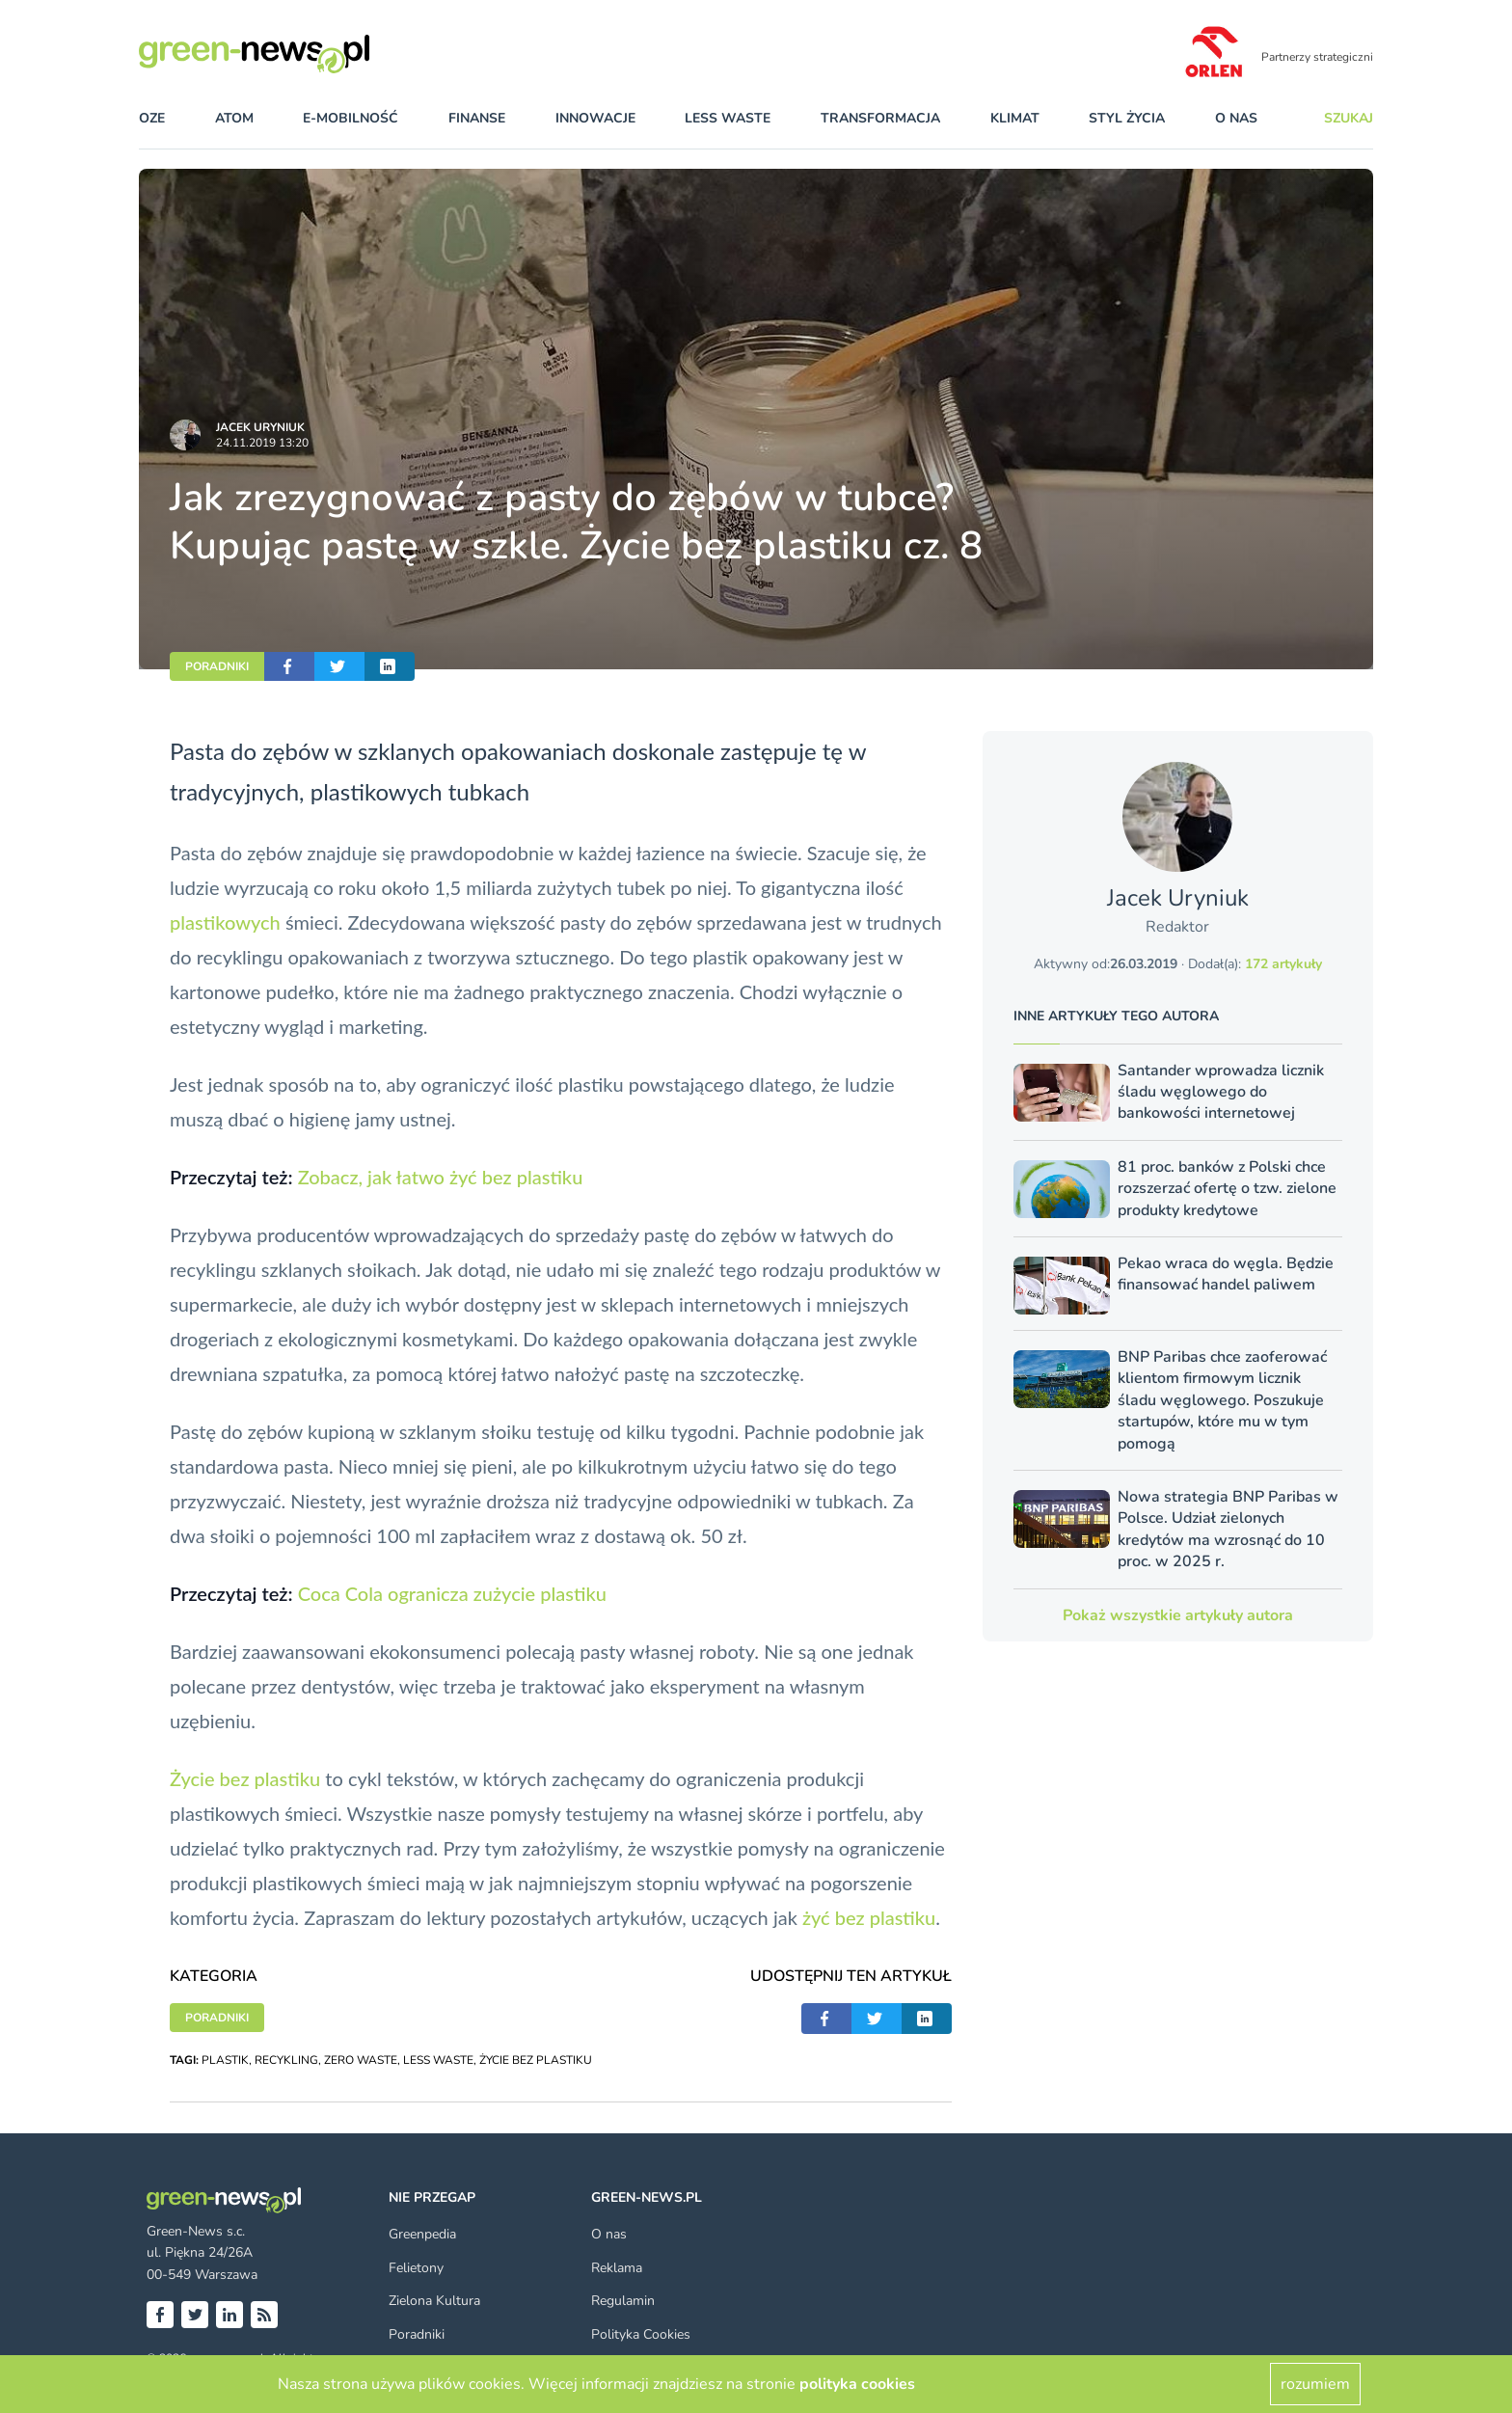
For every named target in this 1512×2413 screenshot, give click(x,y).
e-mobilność (350, 118)
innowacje (595, 118)
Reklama (616, 2268)
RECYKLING (286, 2060)
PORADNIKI (217, 666)
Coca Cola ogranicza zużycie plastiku (452, 1593)
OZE (152, 118)
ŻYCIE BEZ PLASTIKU (535, 2060)
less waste (727, 118)
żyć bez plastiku (868, 1917)
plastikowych (225, 922)
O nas (1236, 118)
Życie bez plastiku (245, 1778)
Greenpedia (422, 2234)
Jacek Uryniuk (260, 427)
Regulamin (623, 2300)
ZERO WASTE (360, 2060)
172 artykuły (1283, 964)
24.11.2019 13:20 (262, 442)
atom (234, 118)
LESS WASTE (438, 2060)
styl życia (1127, 118)
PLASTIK (225, 2060)
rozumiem (1315, 2384)
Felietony (416, 2268)
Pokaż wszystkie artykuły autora (1178, 1615)
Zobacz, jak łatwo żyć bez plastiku (440, 1176)
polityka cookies (857, 2384)
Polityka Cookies (640, 2334)
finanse (476, 118)
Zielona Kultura (434, 2300)
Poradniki (417, 2334)
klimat (1015, 118)
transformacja (880, 118)
